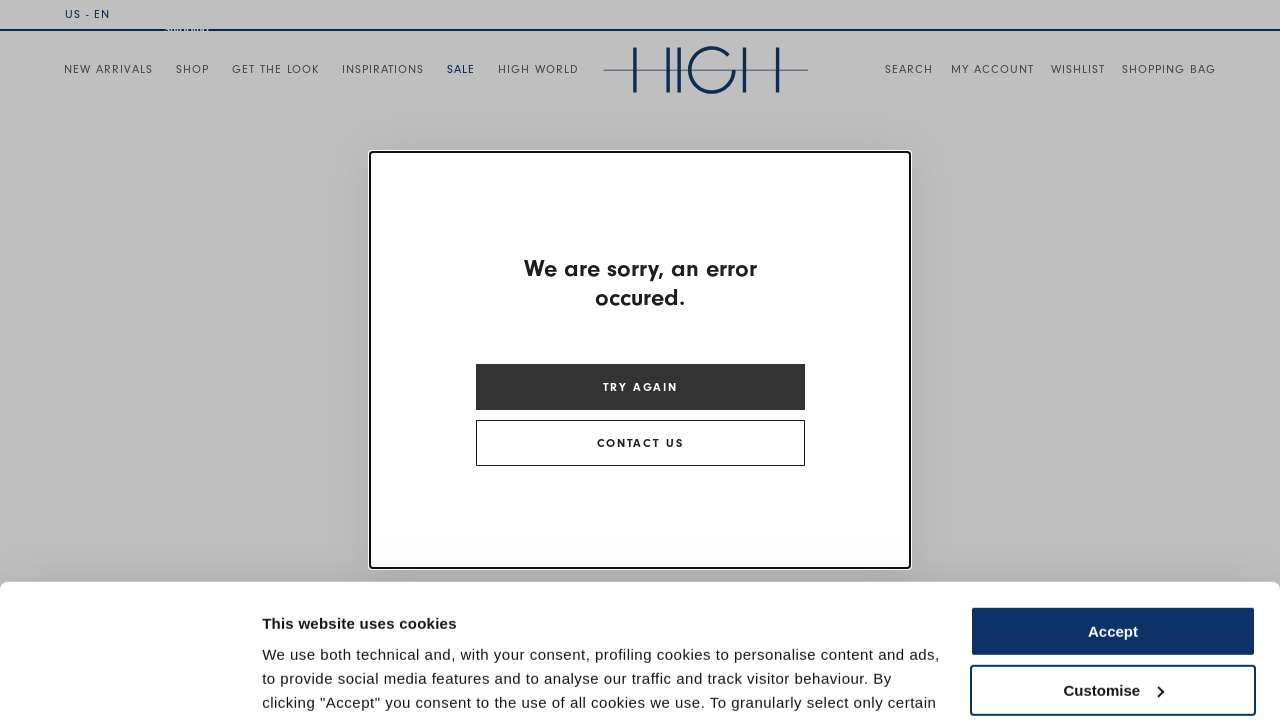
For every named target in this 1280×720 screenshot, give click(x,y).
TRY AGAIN (640, 387)
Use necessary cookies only (1113, 623)
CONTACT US (640, 443)
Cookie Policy (822, 625)
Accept (1113, 506)
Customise (1113, 564)
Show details (308, 680)
